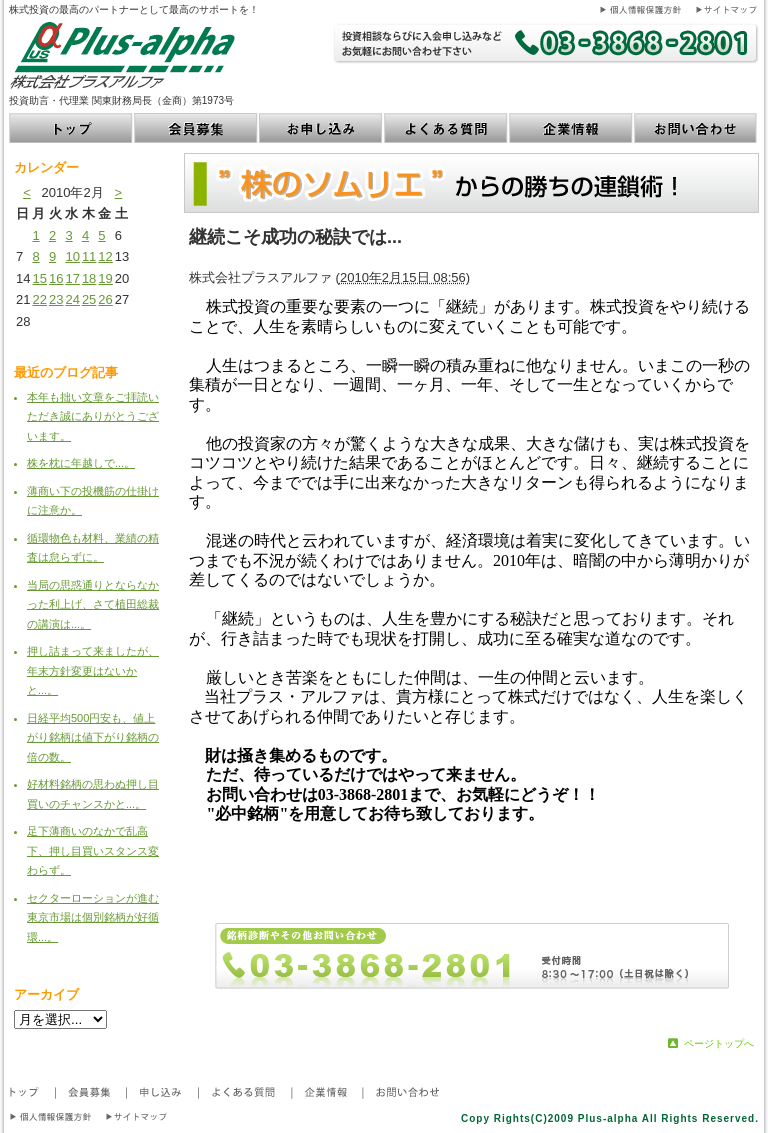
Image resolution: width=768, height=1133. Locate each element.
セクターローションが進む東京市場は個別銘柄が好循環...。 (93, 917)
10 (72, 256)
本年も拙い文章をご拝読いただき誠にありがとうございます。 (93, 416)
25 (89, 299)
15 (39, 278)
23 (56, 299)
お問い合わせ (696, 128)
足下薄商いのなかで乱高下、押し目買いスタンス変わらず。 (93, 850)
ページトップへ (719, 1043)
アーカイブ (46, 994)
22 (39, 299)
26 (105, 299)
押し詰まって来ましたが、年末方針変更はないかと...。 (93, 670)
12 (105, 256)
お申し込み (321, 128)
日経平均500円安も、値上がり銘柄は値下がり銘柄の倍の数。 (93, 737)
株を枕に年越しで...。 (81, 463)
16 (56, 278)
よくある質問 (446, 128)
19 (105, 278)
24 (72, 299)
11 (89, 256)
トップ (71, 128)
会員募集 (196, 128)
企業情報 (571, 128)
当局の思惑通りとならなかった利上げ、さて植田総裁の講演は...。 (93, 604)
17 (72, 278)
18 (89, 278)
